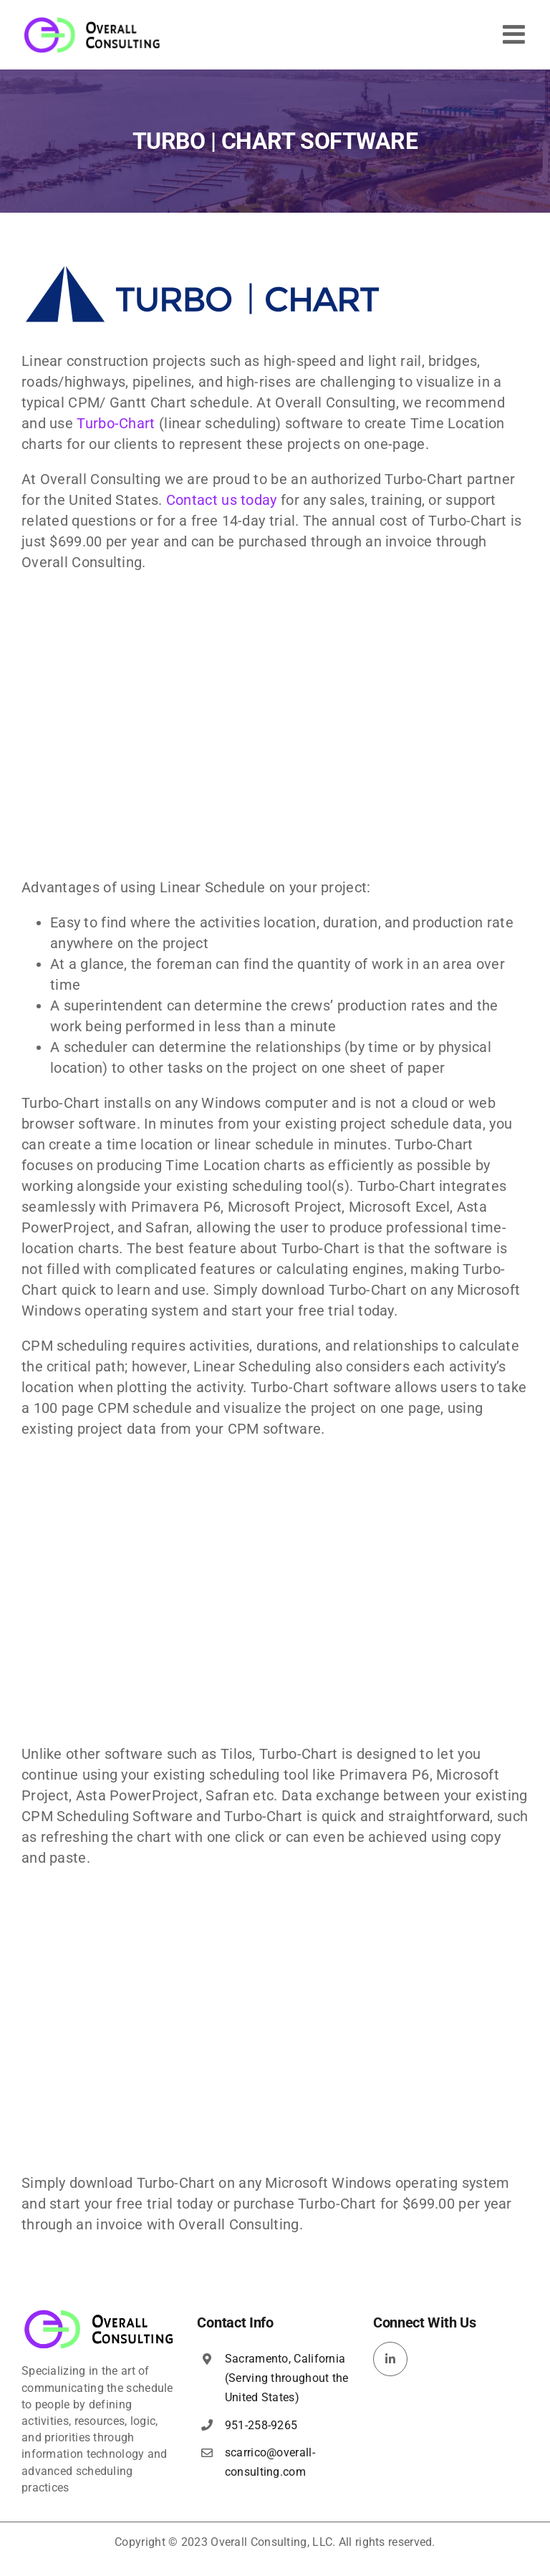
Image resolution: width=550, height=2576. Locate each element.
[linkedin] (390, 2359)
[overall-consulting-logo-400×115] (99, 2313)
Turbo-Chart (116, 423)
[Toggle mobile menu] (516, 34)
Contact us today (221, 499)
